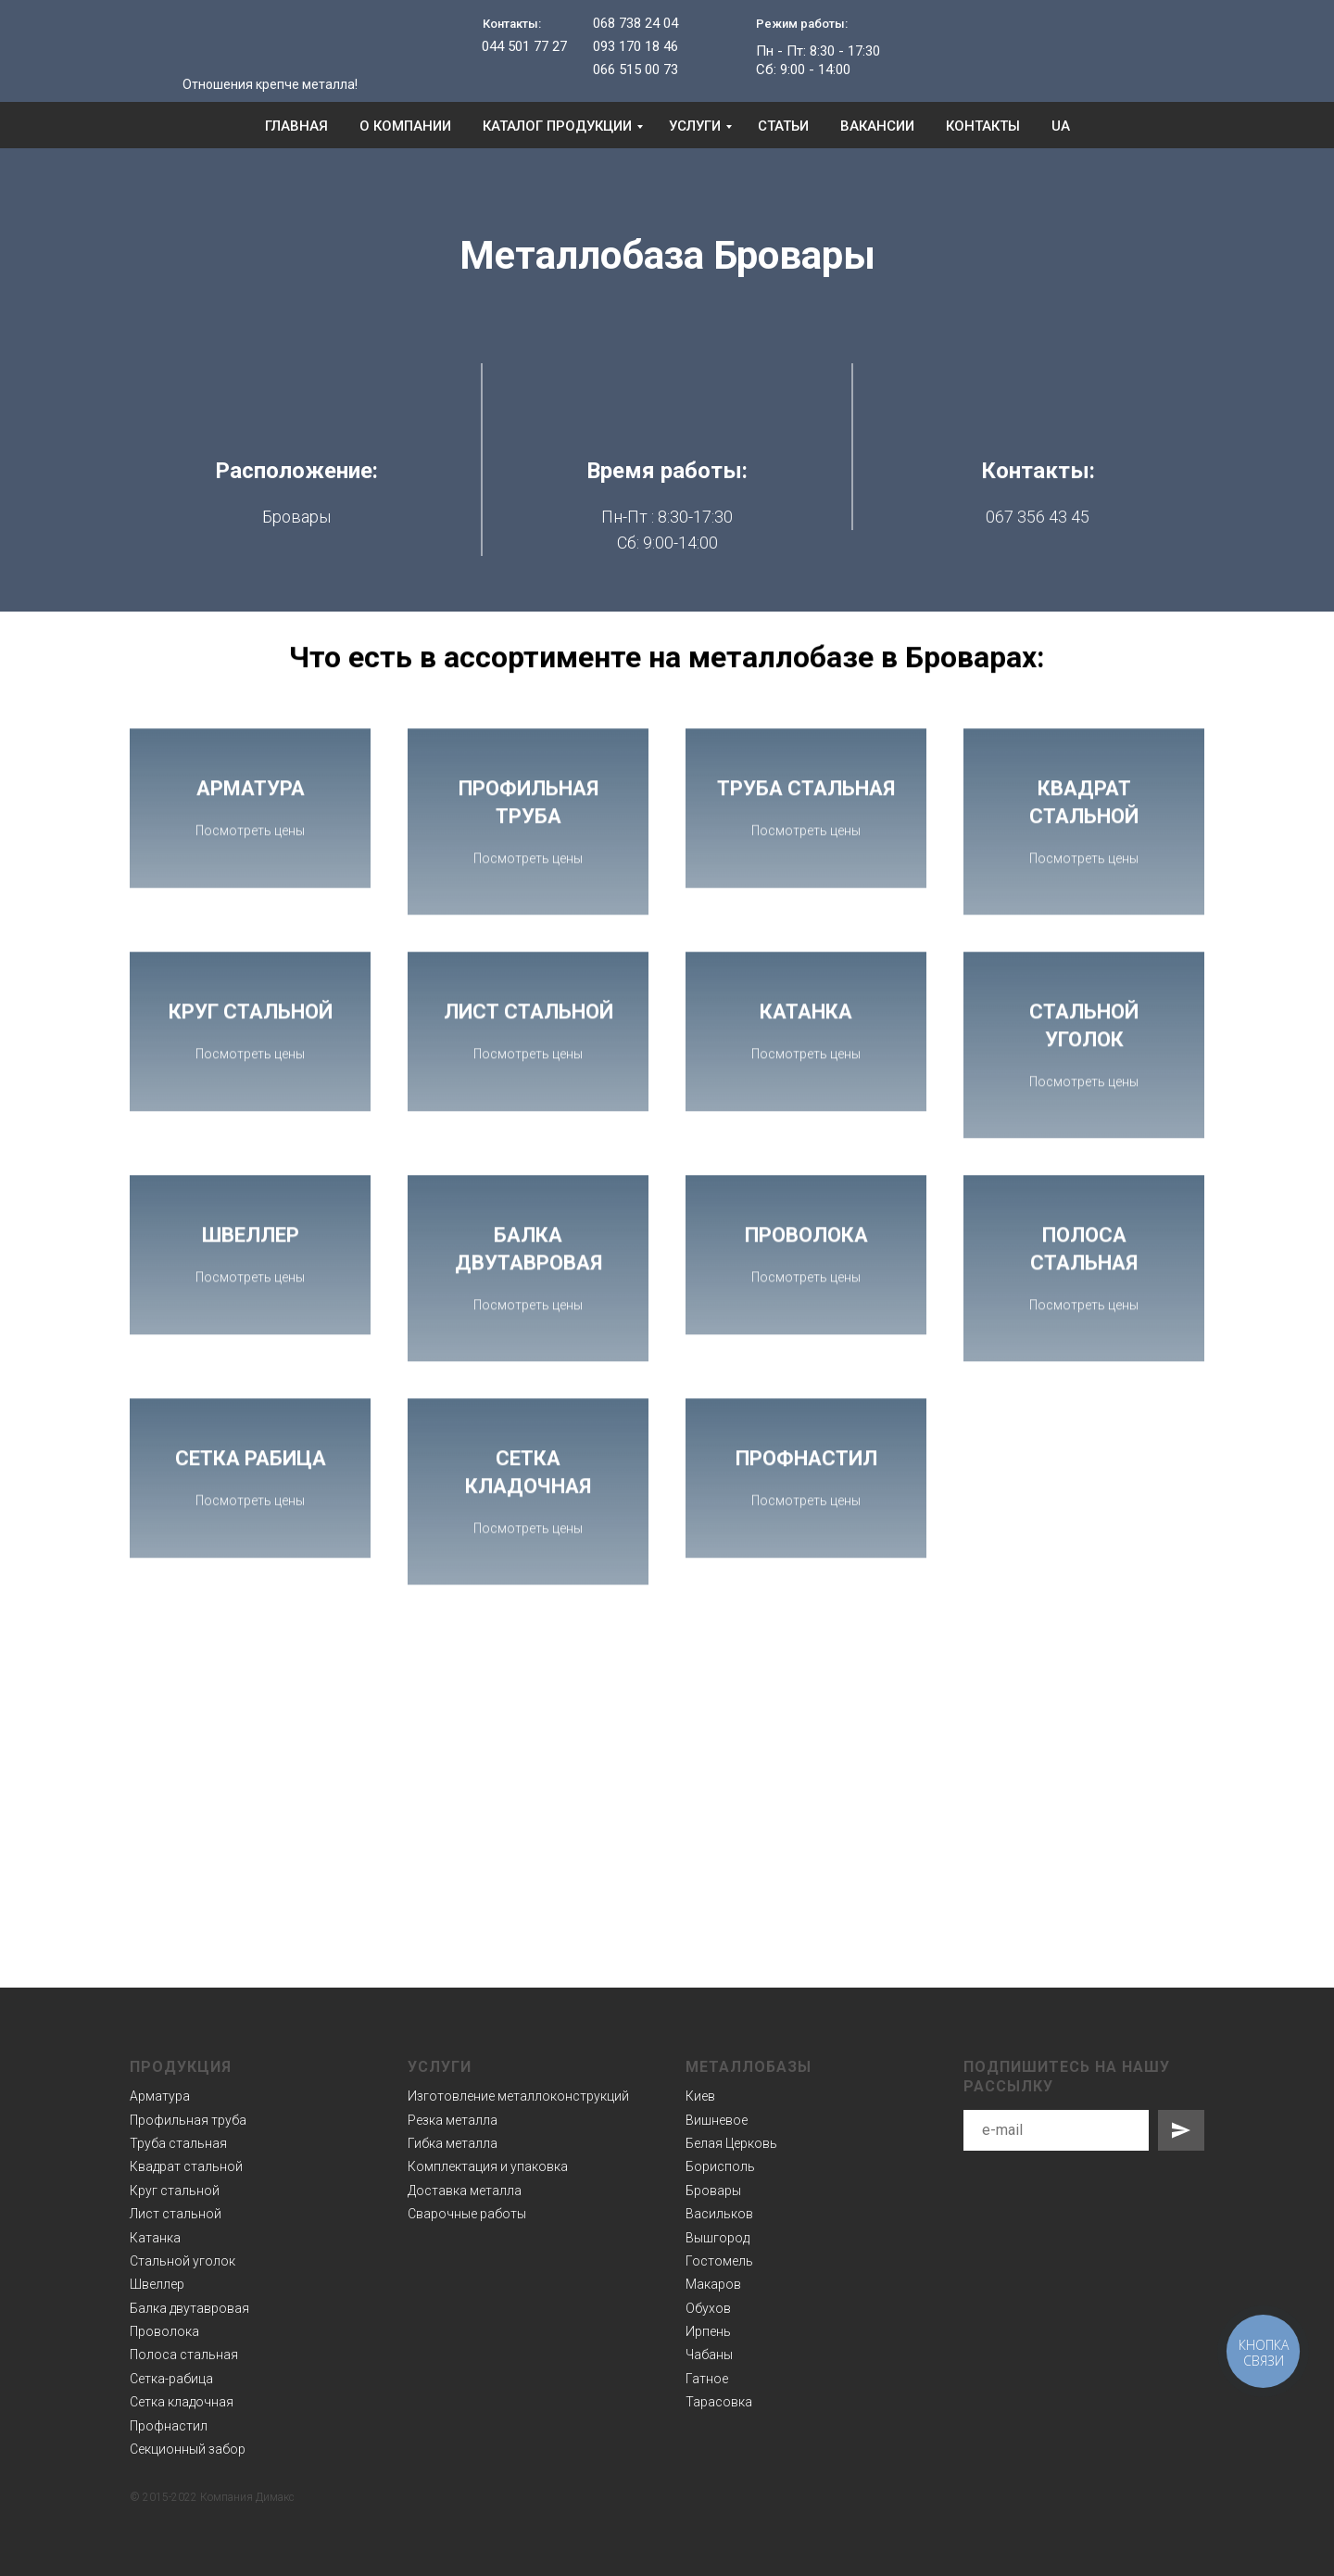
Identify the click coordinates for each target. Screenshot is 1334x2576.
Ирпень (708, 2331)
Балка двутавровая (189, 2307)
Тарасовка (719, 2401)
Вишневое (717, 2119)
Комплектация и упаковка (488, 2166)
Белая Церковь (731, 2143)
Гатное (707, 2377)
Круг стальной (175, 2189)
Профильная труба (188, 2119)
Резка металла (452, 2119)
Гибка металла (452, 2143)
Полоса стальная (184, 2354)
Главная (296, 126)
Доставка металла (465, 2189)
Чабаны (709, 2354)
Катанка (155, 2236)
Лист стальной (175, 2213)
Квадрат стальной (186, 2166)
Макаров (713, 2284)
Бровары (713, 2189)
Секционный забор (187, 2449)
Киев (700, 2096)
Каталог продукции (557, 126)
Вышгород (717, 2236)
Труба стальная (178, 2143)
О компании (405, 126)
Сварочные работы (467, 2213)
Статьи (783, 126)
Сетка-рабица (171, 2377)
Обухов (708, 2307)
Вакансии (877, 126)
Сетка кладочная (181, 2401)
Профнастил (169, 2425)
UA (1060, 126)
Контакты (983, 126)
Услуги (695, 126)
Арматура (160, 2096)
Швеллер (157, 2284)
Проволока (164, 2331)
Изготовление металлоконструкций (518, 2096)
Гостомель (719, 2261)
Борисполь (720, 2166)
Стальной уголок (182, 2261)
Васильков (719, 2213)
